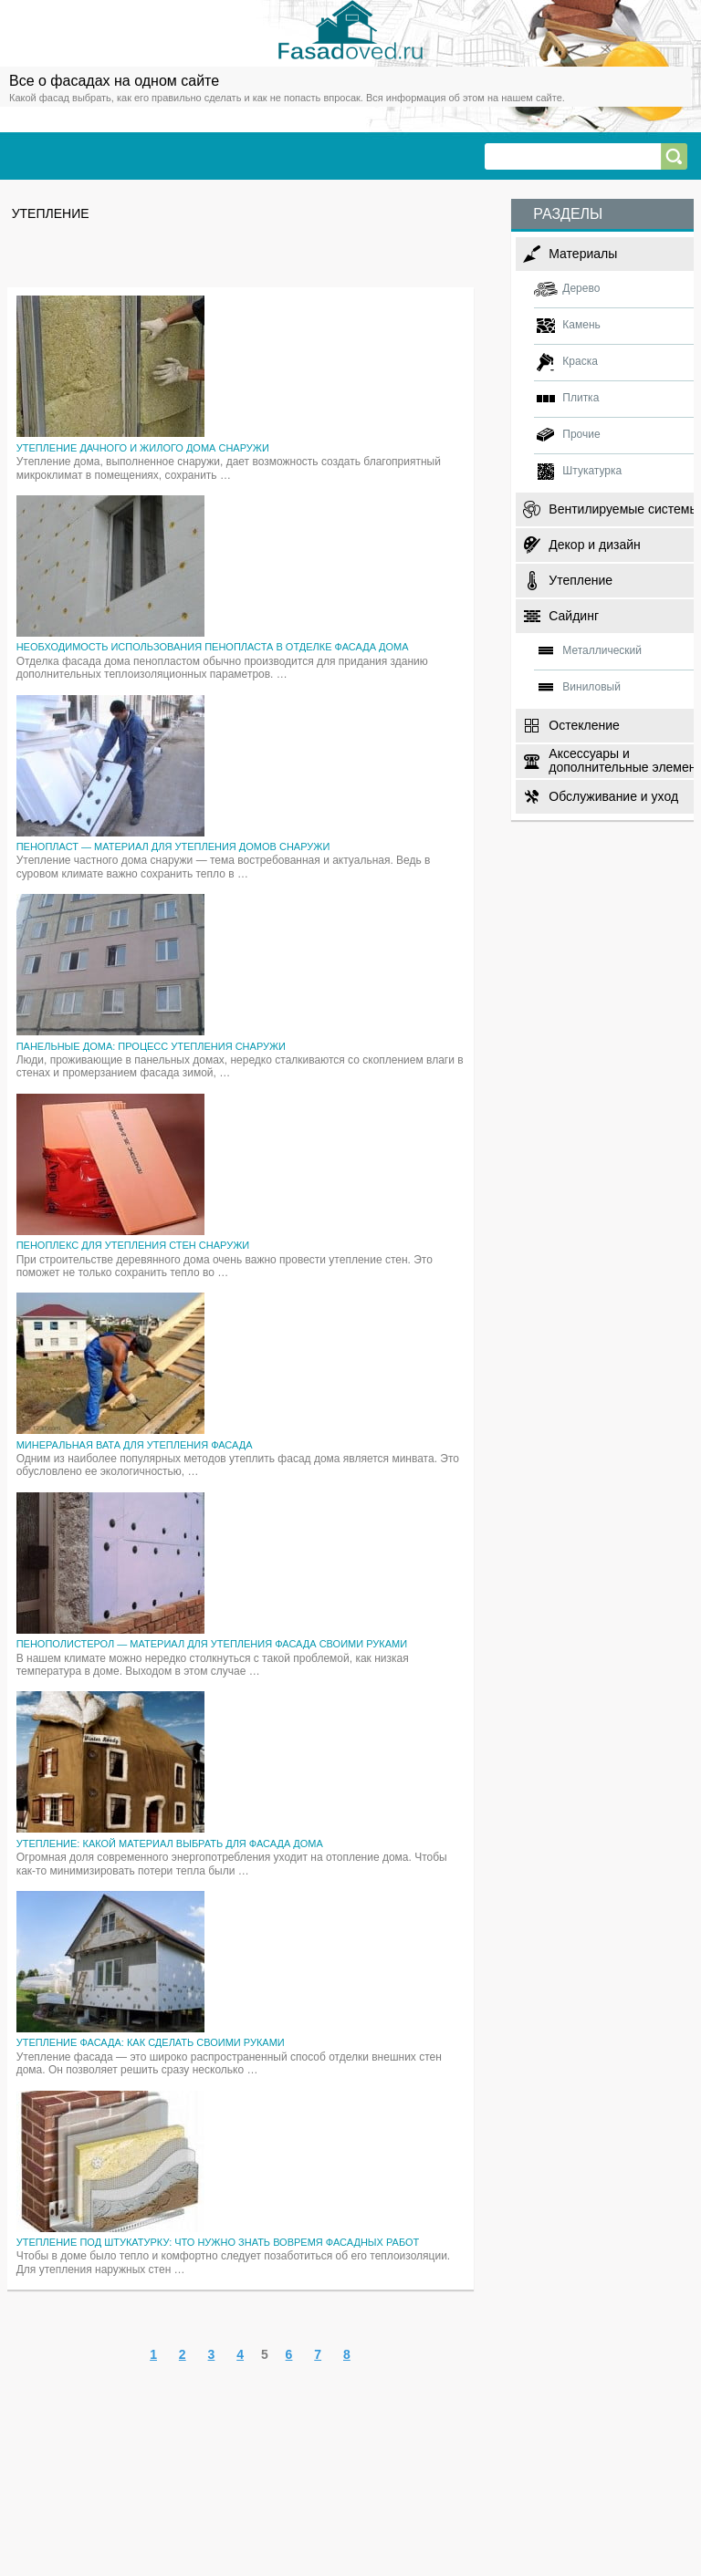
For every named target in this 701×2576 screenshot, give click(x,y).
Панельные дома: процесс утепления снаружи (151, 1046)
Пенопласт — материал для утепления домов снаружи (173, 846)
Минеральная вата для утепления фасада (134, 1444)
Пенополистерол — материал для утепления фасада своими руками (211, 1643)
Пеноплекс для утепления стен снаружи (133, 1245)
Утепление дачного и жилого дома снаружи (142, 447)
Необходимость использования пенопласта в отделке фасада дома (212, 646)
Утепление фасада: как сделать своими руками (150, 2042)
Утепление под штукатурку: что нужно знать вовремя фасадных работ (218, 2242)
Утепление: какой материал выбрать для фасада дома (169, 1843)
